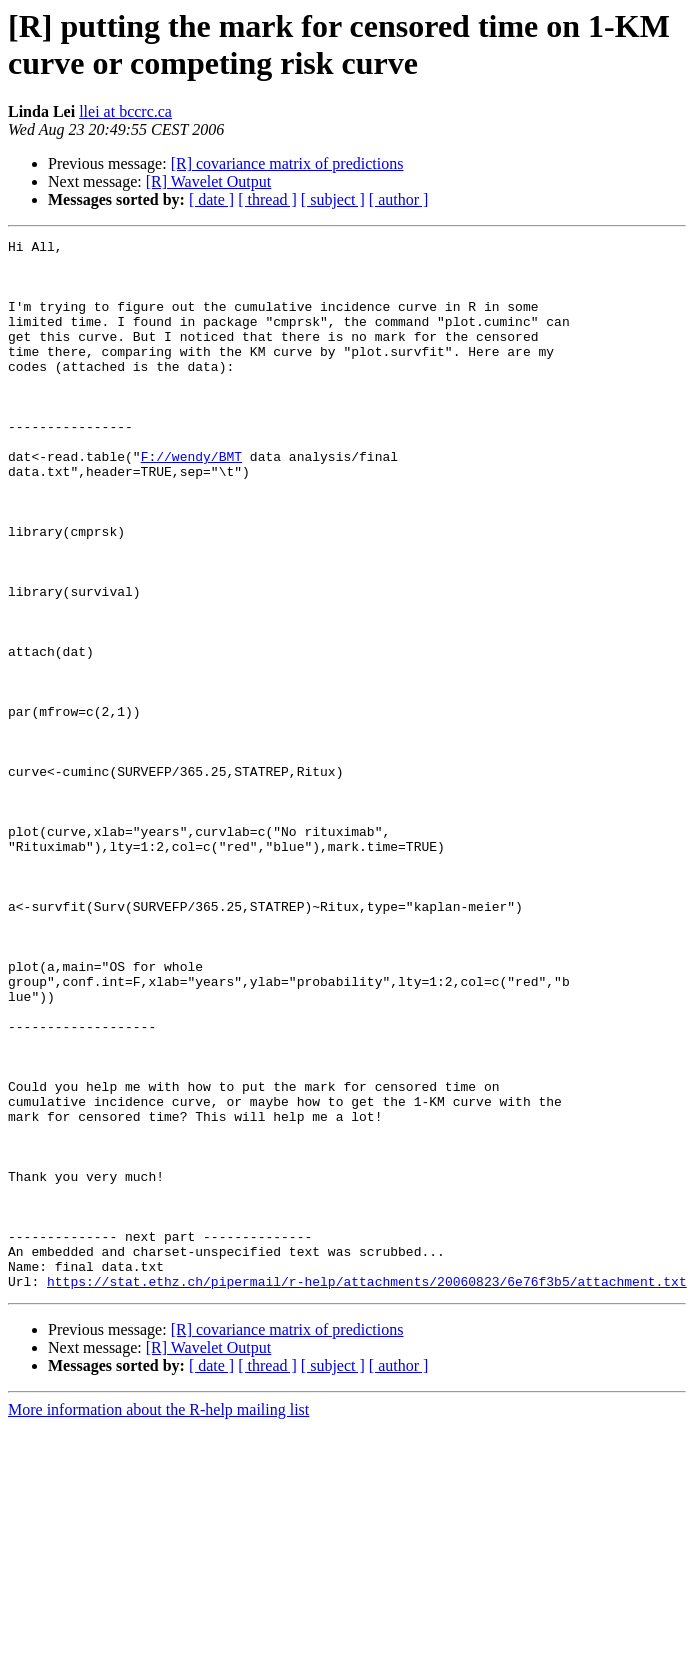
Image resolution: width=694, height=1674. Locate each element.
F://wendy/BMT (191, 501)
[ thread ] (267, 199)
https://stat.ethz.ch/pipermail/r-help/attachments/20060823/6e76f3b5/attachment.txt (367, 1491)
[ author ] (399, 199)
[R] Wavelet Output (209, 181)
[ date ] (211, 199)
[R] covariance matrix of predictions (287, 163)
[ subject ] (333, 199)
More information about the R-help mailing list (158, 1619)
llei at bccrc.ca (125, 111)
